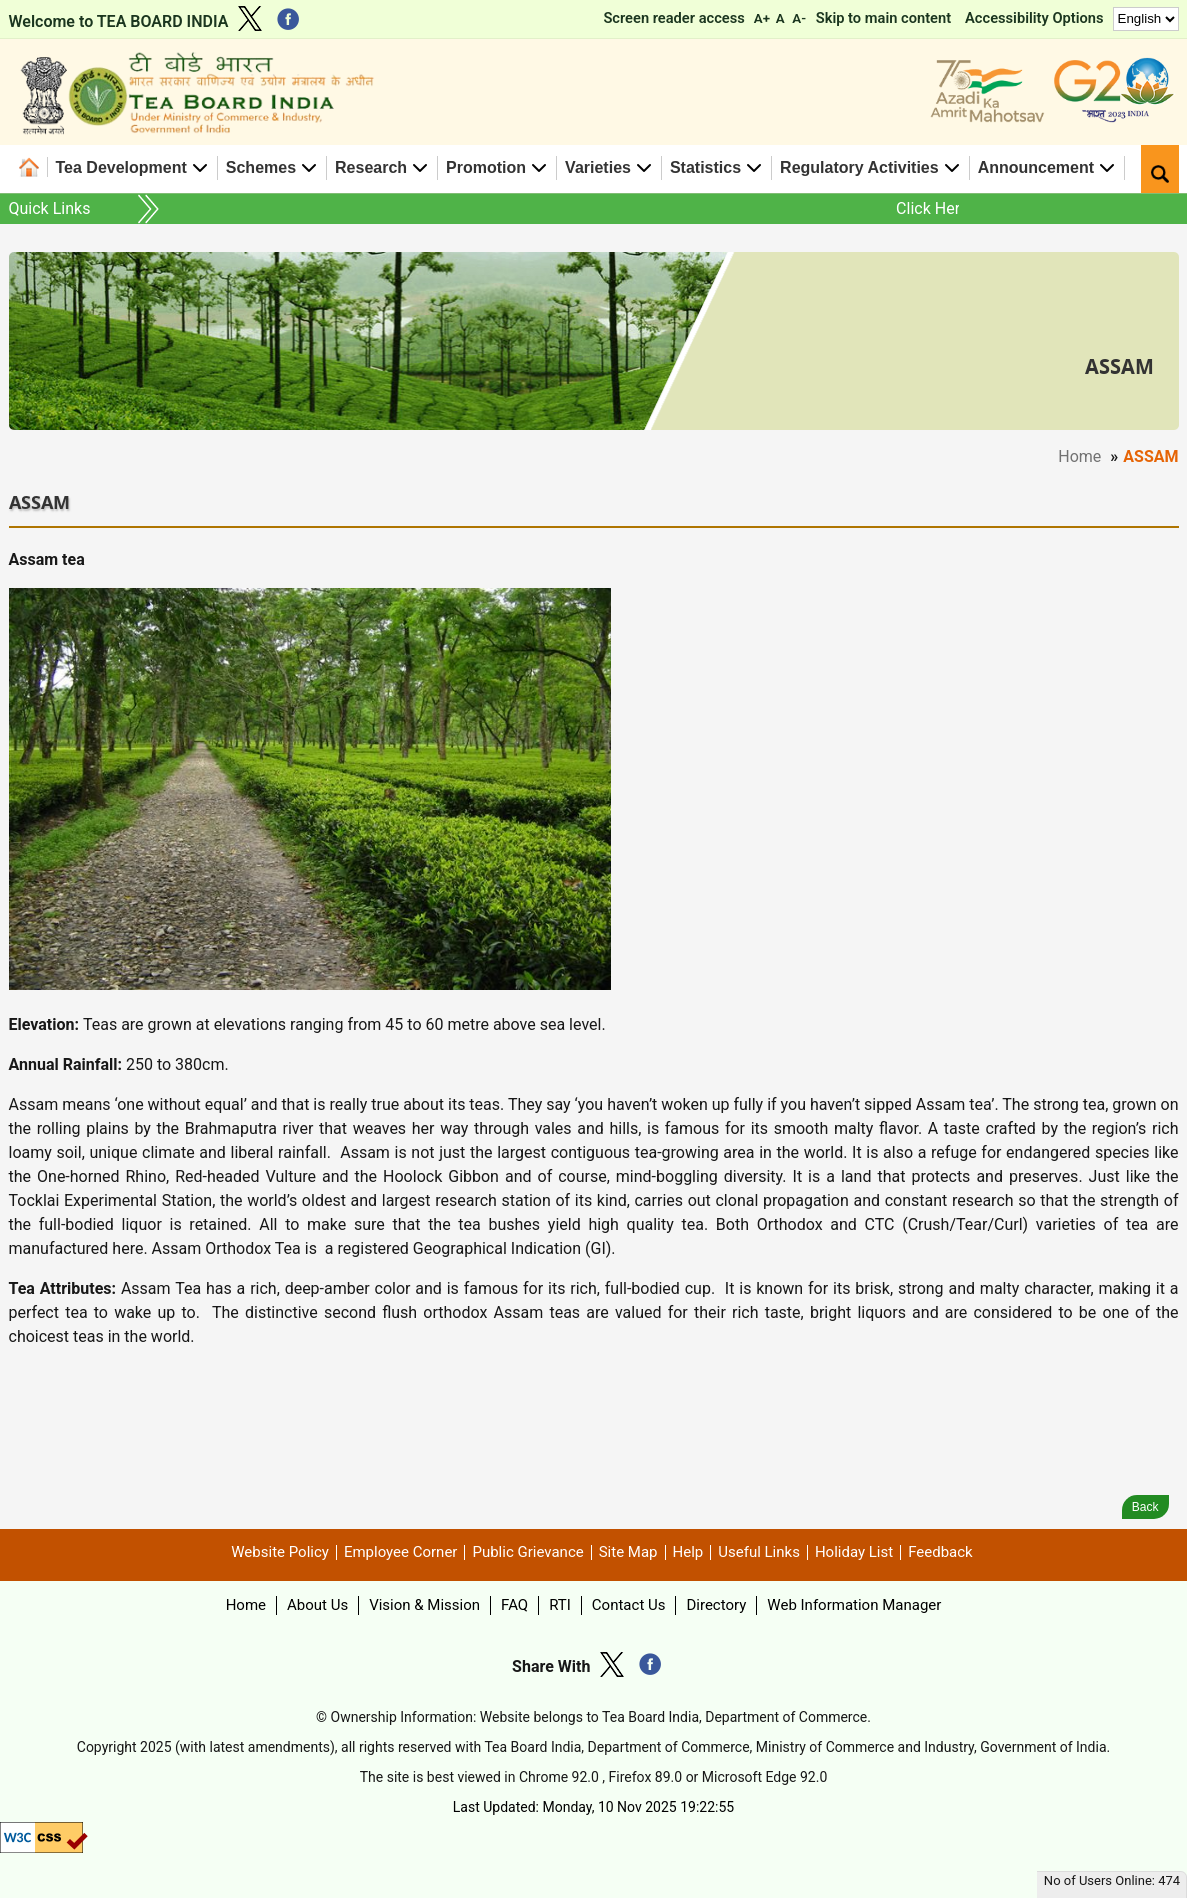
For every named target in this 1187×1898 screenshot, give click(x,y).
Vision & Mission (424, 1605)
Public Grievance (527, 1552)
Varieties (598, 167)
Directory (716, 1605)
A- (799, 18)
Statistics (705, 167)
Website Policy (280, 1552)
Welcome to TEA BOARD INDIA (119, 21)
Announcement (1036, 167)
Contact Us (629, 1605)
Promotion (486, 167)
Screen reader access (673, 18)
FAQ (514, 1605)
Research (371, 167)
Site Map (628, 1552)
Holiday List (854, 1552)
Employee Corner (401, 1552)
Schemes (261, 167)
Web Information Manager (854, 1605)
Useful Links (759, 1552)
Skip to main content (883, 18)
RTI (560, 1605)
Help (688, 1552)
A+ (761, 18)
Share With (551, 1666)
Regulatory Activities (859, 167)
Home (33, 167)
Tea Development (121, 167)
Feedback (940, 1552)
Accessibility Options (1034, 18)
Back (1145, 1507)
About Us (317, 1605)
